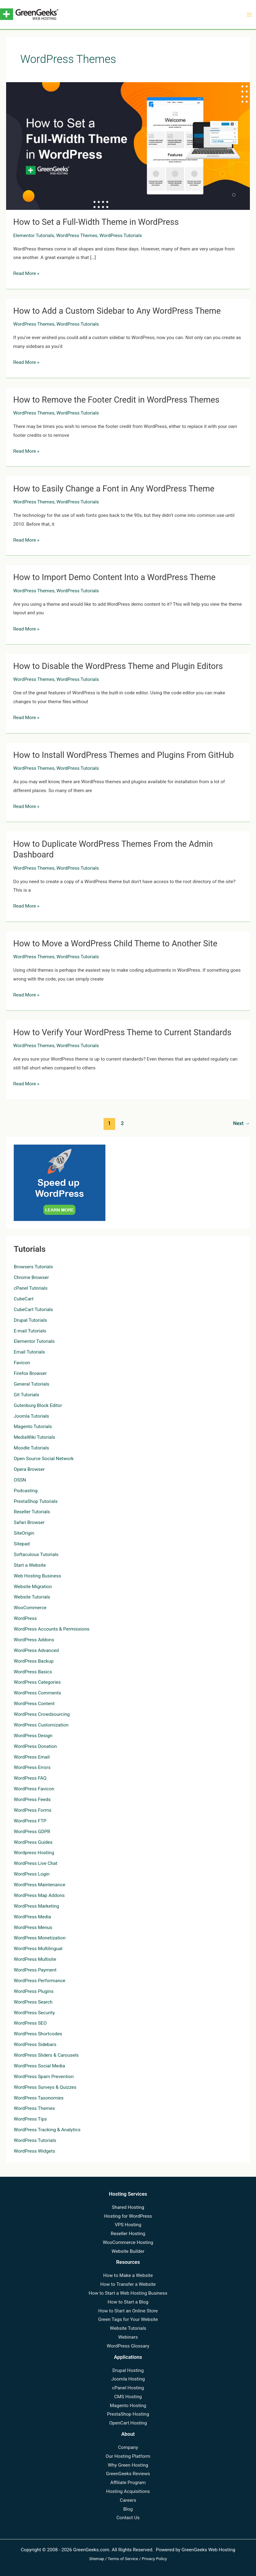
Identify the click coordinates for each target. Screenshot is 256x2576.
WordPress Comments (37, 1693)
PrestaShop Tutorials (36, 1501)
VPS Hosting (128, 2224)
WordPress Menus (33, 1927)
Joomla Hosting (128, 2379)
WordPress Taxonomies (39, 2098)
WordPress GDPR (32, 1831)
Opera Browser (29, 1469)
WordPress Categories (37, 1682)
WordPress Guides (33, 1842)
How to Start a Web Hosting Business (128, 2293)
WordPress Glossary (128, 2346)
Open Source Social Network (44, 1458)
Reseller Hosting (128, 2233)
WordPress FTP (30, 1821)
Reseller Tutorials (32, 1512)
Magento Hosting (128, 2405)
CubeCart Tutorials (33, 1309)
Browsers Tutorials (33, 1267)
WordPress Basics (33, 1672)
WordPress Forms (32, 1810)
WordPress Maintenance (39, 1884)
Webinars (128, 2337)
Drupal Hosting (128, 2370)
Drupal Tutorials (30, 1320)
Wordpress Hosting (34, 1852)
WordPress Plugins (33, 1991)
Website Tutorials (32, 1597)
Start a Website (30, 1565)
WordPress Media (32, 1917)
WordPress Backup (33, 1661)
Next (241, 1123)
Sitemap (96, 2558)
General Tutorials (31, 1384)
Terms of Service (123, 2558)
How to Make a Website (128, 2275)
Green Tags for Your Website (128, 2319)
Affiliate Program (128, 2482)
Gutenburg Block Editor (38, 1405)
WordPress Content (34, 1703)
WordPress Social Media (39, 2066)
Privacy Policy (154, 2558)
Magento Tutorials (33, 1426)
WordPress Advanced (36, 1650)
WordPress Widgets (34, 2151)
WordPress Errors (32, 1767)
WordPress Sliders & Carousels (46, 2055)
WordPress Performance (39, 1980)
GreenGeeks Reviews (128, 2473)
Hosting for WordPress (128, 2216)
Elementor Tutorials (33, 235)
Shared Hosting (128, 2207)
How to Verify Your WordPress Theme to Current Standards (122, 1032)
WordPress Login (31, 1874)
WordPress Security (34, 2012)
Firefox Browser (30, 1373)
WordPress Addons (34, 1639)
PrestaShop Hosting (128, 2414)
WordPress (25, 1618)
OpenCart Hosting (128, 2423)
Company (128, 2447)
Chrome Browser (31, 1277)
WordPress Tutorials (121, 235)
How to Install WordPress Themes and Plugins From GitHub (123, 755)
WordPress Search (33, 2002)
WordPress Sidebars (35, 2044)
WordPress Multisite (35, 1959)
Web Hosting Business (37, 1576)
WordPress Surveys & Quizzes (45, 2087)
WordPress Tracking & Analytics (47, 2129)
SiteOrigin (24, 1533)
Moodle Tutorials (31, 1448)
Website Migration (33, 1586)
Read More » (26, 273)
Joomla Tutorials (31, 1416)
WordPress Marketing (36, 1906)
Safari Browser (29, 1522)
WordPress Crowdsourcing (42, 1714)
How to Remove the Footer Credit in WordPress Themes (116, 400)
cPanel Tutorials (30, 1288)
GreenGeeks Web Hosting (208, 2549)
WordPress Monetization (40, 1938)
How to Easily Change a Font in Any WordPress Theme (113, 489)
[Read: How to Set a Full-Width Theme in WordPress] (128, 145)
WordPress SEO (30, 2023)
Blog (128, 2509)
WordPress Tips (30, 2119)
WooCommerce (30, 1607)
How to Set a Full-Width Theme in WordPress (96, 222)
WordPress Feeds (32, 1799)
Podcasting (26, 1490)
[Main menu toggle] (249, 14)
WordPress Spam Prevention (44, 2076)
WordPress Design (33, 1735)
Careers (128, 2500)
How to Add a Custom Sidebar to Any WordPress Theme (117, 311)
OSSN (20, 1480)
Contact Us (128, 2517)
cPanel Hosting (128, 2388)
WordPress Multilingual (38, 1948)
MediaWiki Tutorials (34, 1437)
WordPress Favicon (34, 1789)
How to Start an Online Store (128, 2311)
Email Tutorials (29, 1352)
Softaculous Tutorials (36, 1554)
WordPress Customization (41, 1725)
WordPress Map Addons (39, 1895)
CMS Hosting (128, 2396)
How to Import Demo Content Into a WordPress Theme (114, 577)
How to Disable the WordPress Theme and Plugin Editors (118, 666)
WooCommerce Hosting (128, 2242)
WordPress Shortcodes (38, 2034)
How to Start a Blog (128, 2302)
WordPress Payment (35, 1970)
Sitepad (22, 1544)
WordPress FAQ (30, 1778)
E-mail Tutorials (30, 1331)
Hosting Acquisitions (128, 2491)
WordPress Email (32, 1757)
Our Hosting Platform (128, 2456)
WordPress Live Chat (35, 1863)
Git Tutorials (26, 1395)
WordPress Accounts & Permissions (52, 1629)
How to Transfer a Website (128, 2284)
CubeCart (24, 1299)
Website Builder (128, 2251)
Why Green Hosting (128, 2465)
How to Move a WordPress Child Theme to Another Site (115, 943)
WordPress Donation (35, 1746)
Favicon (22, 1362)
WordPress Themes (76, 235)
